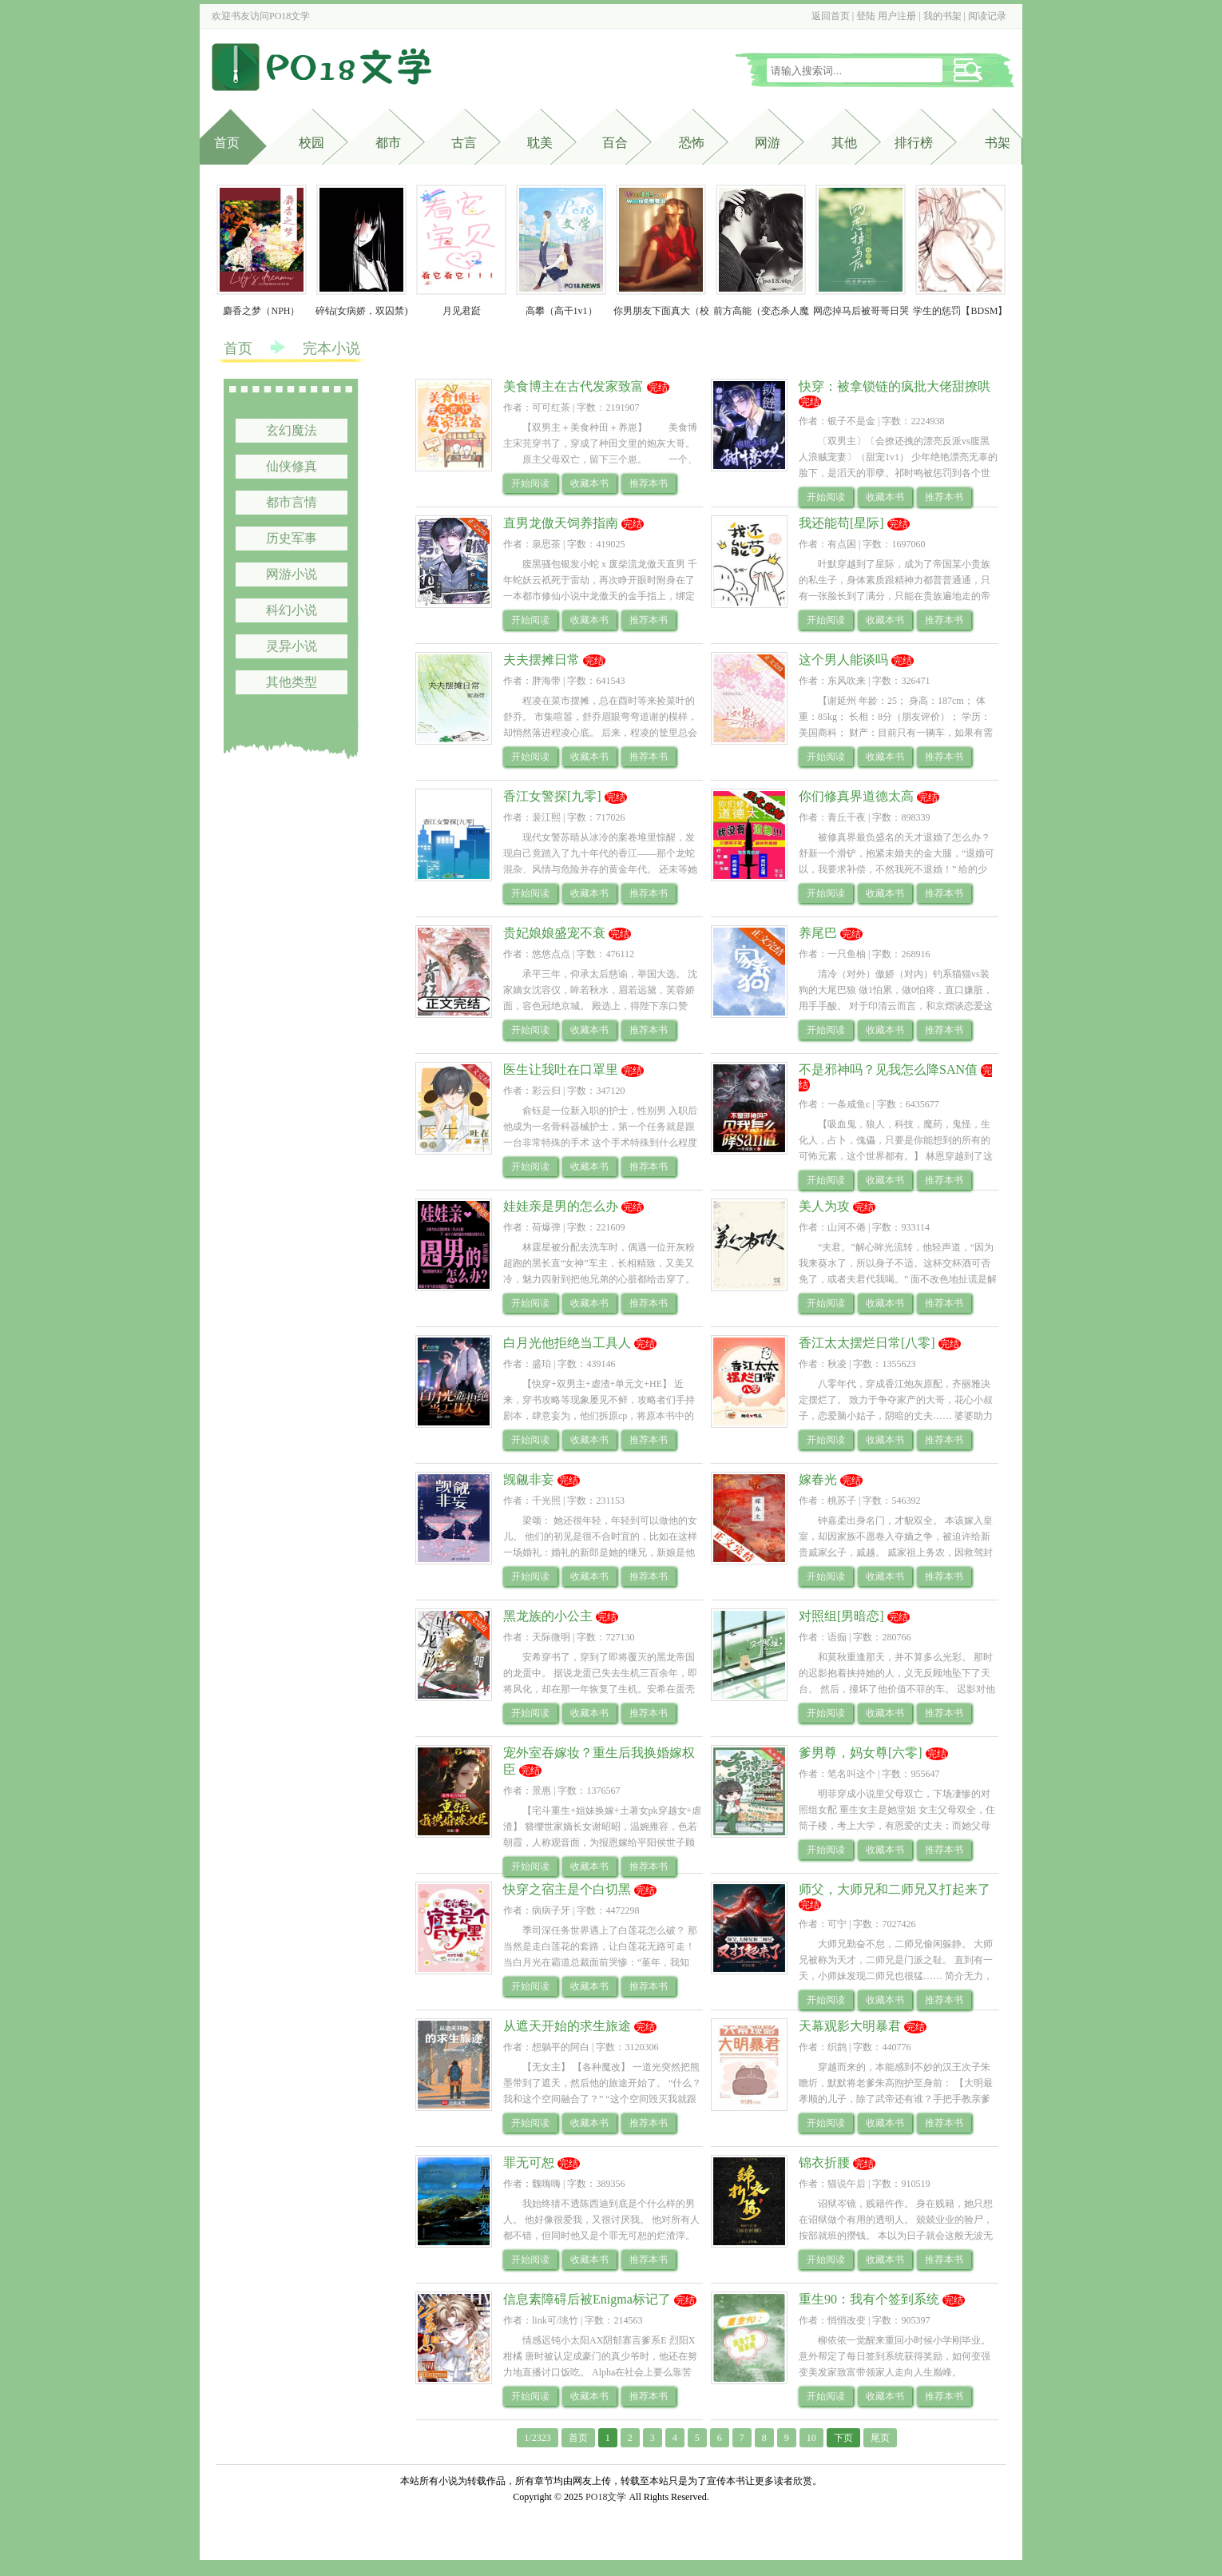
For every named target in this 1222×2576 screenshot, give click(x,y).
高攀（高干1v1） (561, 310)
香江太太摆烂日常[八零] (867, 1343)
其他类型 (291, 682)
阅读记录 (987, 16)
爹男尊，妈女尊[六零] (860, 1752)
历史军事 (291, 538)
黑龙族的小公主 (548, 1616)
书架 (997, 142)
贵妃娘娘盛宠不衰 (554, 933)
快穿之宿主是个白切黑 (567, 1889)
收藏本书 (589, 483)
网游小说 (291, 574)
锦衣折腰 (824, 2162)
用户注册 (897, 16)
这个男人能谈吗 (843, 659)
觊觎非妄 (528, 1479)
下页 (843, 2437)
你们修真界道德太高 (856, 796)
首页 (227, 142)
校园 (311, 142)
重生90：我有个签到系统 (869, 2299)
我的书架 (942, 16)
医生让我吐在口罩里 (560, 1069)
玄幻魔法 (291, 430)
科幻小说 (291, 610)
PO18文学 (289, 16)
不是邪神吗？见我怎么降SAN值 (888, 1069)
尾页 (880, 2437)
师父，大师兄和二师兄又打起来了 (894, 1889)
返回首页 (830, 16)
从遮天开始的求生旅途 (567, 2026)
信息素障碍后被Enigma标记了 (587, 2299)
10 (811, 2437)
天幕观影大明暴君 (850, 2026)
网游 (767, 142)
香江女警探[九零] (552, 796)
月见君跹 (461, 310)
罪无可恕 (528, 2162)
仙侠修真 (291, 466)
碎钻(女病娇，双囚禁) (361, 310)
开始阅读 (530, 483)
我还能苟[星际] (841, 523)
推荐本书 (648, 483)
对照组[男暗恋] (841, 1616)
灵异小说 (291, 646)
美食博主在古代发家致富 (573, 386)
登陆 (865, 16)
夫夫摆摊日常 (541, 659)
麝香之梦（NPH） (261, 310)
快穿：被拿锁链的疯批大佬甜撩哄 (894, 386)
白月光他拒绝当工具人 (567, 1343)
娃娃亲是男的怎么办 (560, 1206)
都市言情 (291, 502)
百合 (615, 142)
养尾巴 (818, 933)
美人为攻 (824, 1206)
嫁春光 (818, 1479)
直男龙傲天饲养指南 (560, 523)
